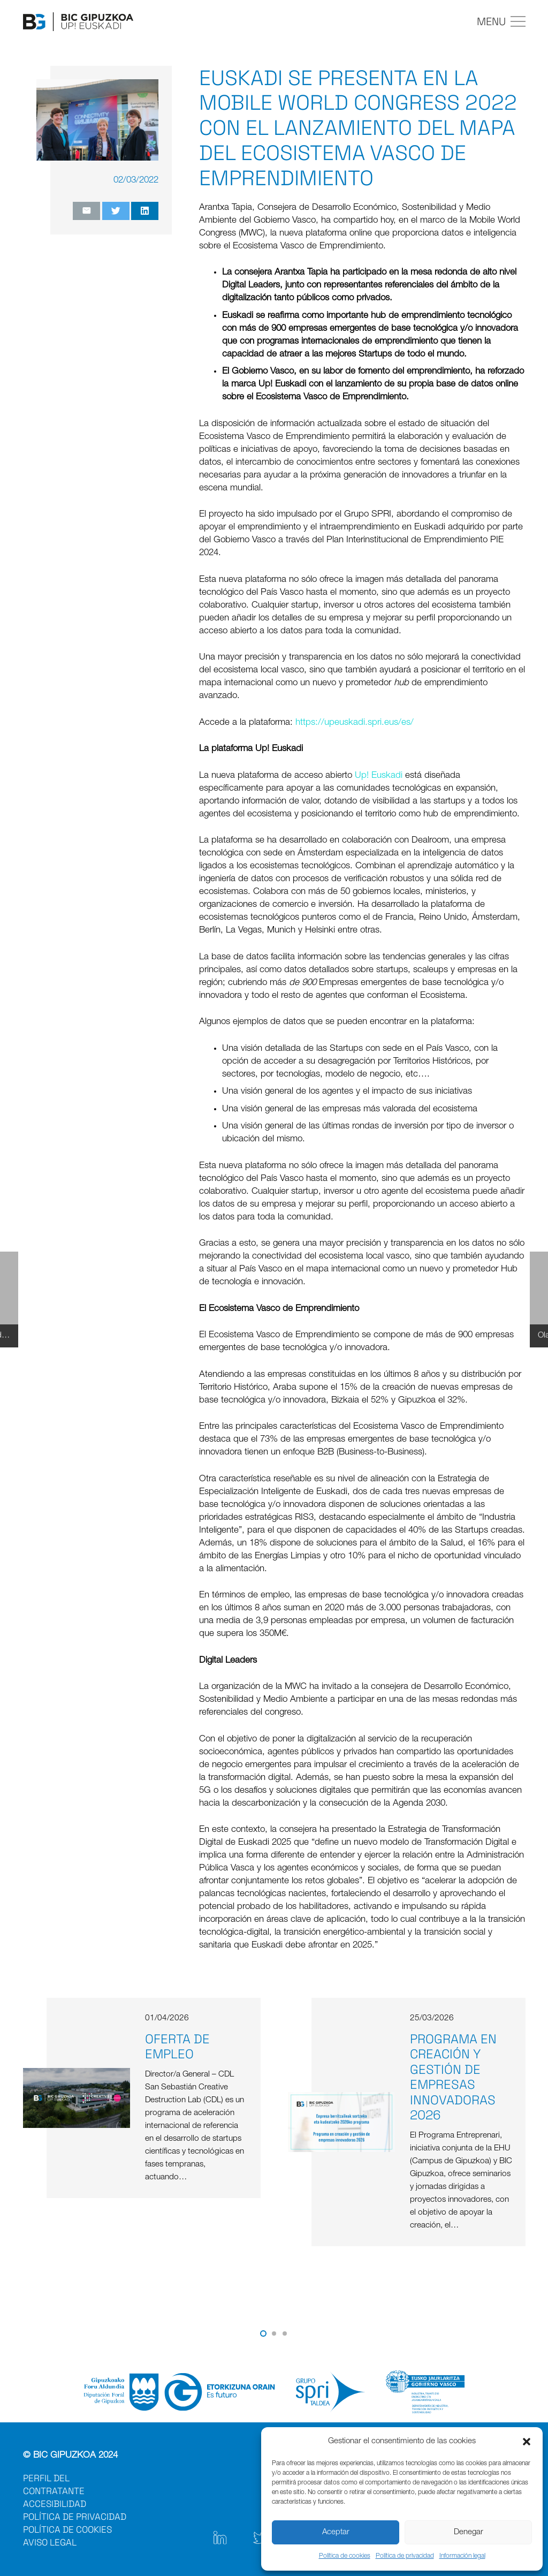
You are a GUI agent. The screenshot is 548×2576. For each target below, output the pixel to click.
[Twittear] (116, 211)
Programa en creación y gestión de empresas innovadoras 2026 (453, 2077)
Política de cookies (344, 2556)
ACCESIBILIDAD (54, 2504)
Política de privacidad (405, 2556)
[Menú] (500, 21)
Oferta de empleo (177, 2047)
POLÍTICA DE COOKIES (67, 2529)
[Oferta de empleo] (76, 2074)
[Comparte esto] (144, 211)
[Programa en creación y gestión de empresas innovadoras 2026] (341, 2098)
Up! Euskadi (378, 776)
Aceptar (335, 2532)
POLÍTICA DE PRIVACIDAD (74, 2516)
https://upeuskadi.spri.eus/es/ (354, 723)
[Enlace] (78, 21)
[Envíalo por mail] (86, 211)
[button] (526, 2441)
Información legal (462, 2556)
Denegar (468, 2532)
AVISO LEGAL (50, 2542)
